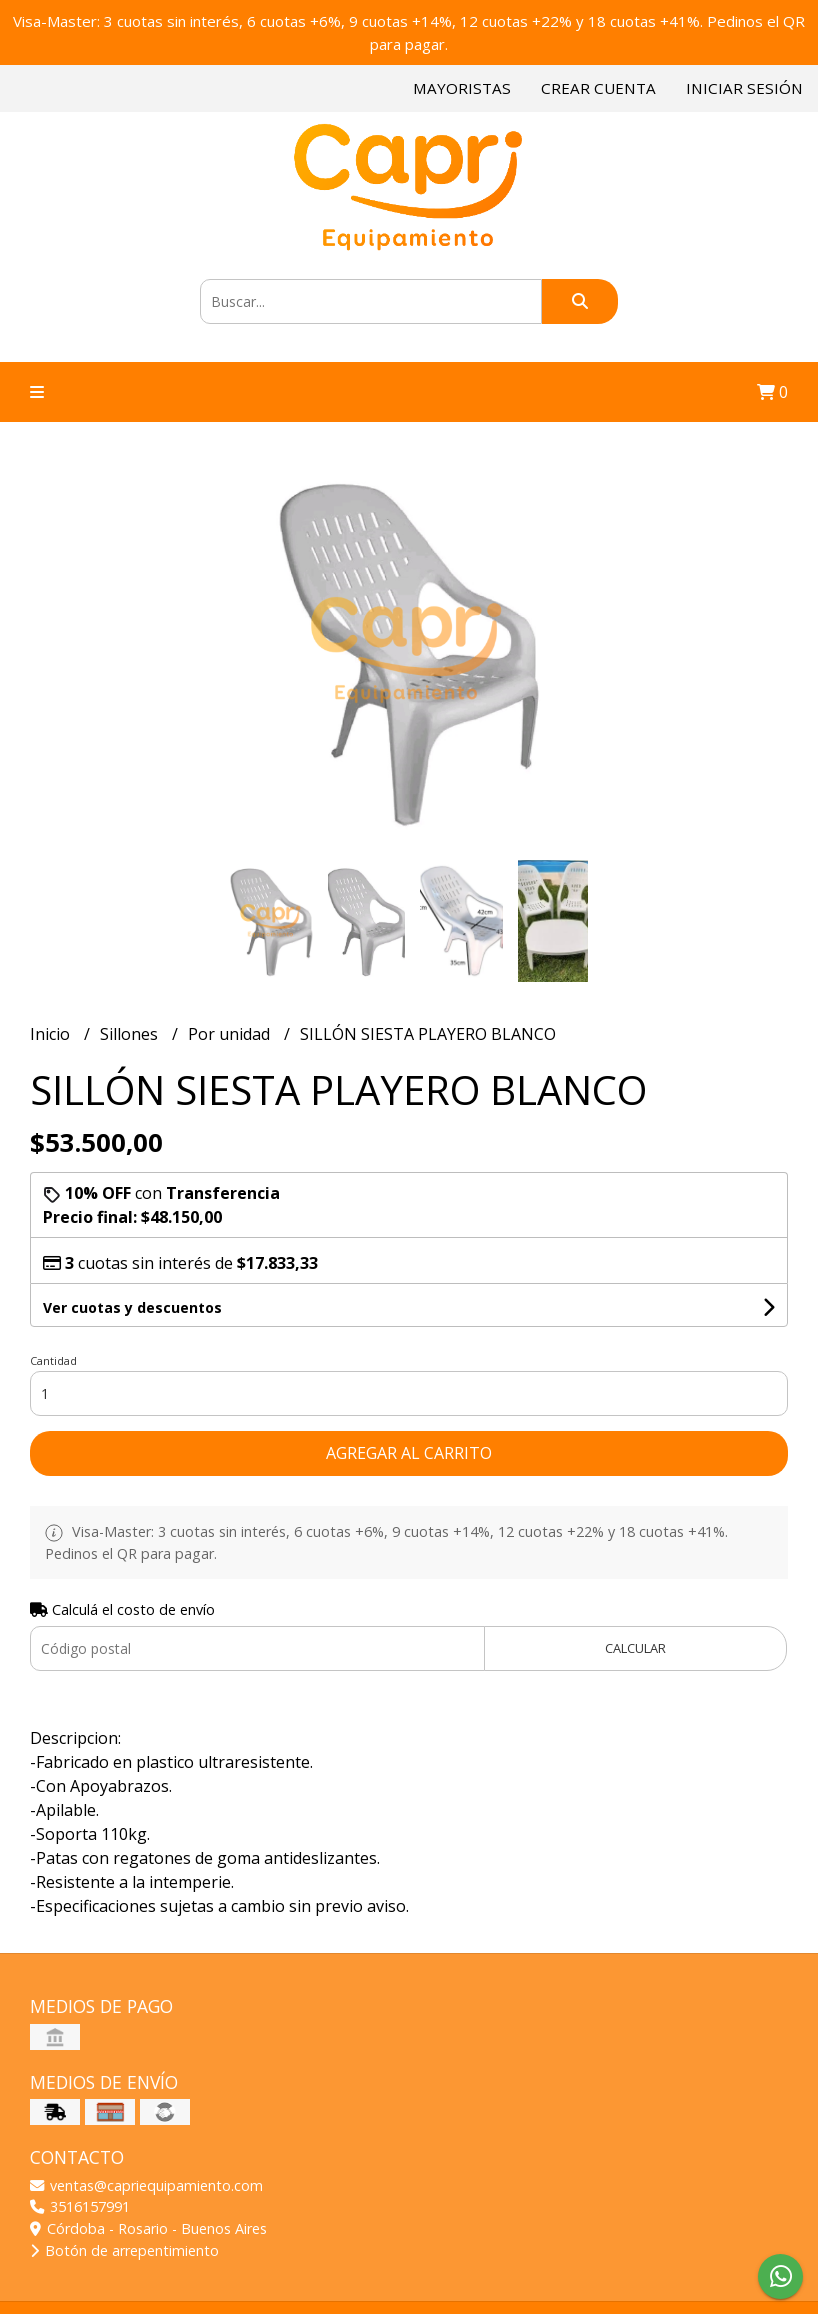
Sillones (131, 1034)
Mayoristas (462, 88)
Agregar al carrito (409, 1453)
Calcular (635, 1648)
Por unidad (231, 1034)
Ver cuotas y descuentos (132, 1307)
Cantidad (53, 1360)
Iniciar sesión (744, 88)
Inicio (52, 1034)
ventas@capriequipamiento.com (146, 2185)
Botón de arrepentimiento (124, 2250)
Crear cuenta (598, 88)
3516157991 (80, 2206)
